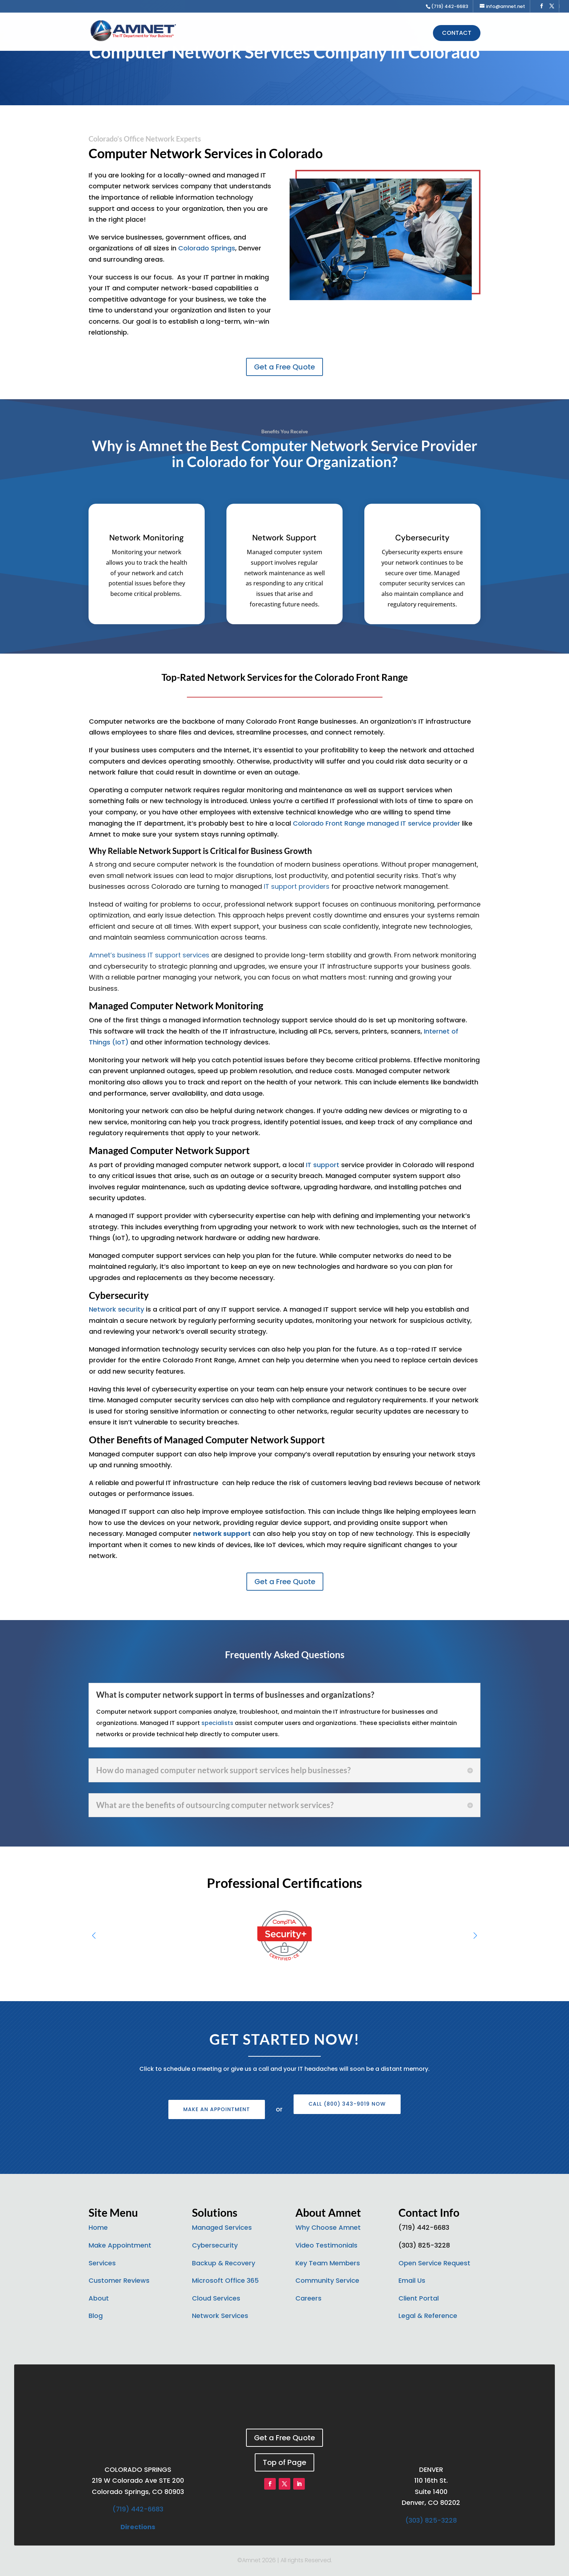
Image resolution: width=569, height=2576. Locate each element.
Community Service (327, 2280)
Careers (308, 2298)
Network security (116, 1309)
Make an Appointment (216, 2109)
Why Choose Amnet (328, 2227)
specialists (217, 1723)
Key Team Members (327, 2263)
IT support (322, 1164)
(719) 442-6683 (137, 2509)
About (99, 2298)
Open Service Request (434, 2263)
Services (102, 2263)
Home (98, 2227)
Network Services (220, 2315)
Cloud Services (216, 2298)
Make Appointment (120, 2245)
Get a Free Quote (284, 367)
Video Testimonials (326, 2245)
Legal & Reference (427, 2315)
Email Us (411, 2280)
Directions (137, 2526)
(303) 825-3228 (431, 2520)
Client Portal (418, 2298)
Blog (96, 2315)
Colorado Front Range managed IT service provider (376, 823)
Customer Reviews (119, 2280)
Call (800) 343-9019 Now (347, 2103)
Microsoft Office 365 (225, 2280)
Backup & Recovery (223, 2263)
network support (222, 1533)
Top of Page (284, 2462)
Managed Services (222, 2227)
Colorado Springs (206, 248)
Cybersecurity (215, 2245)
